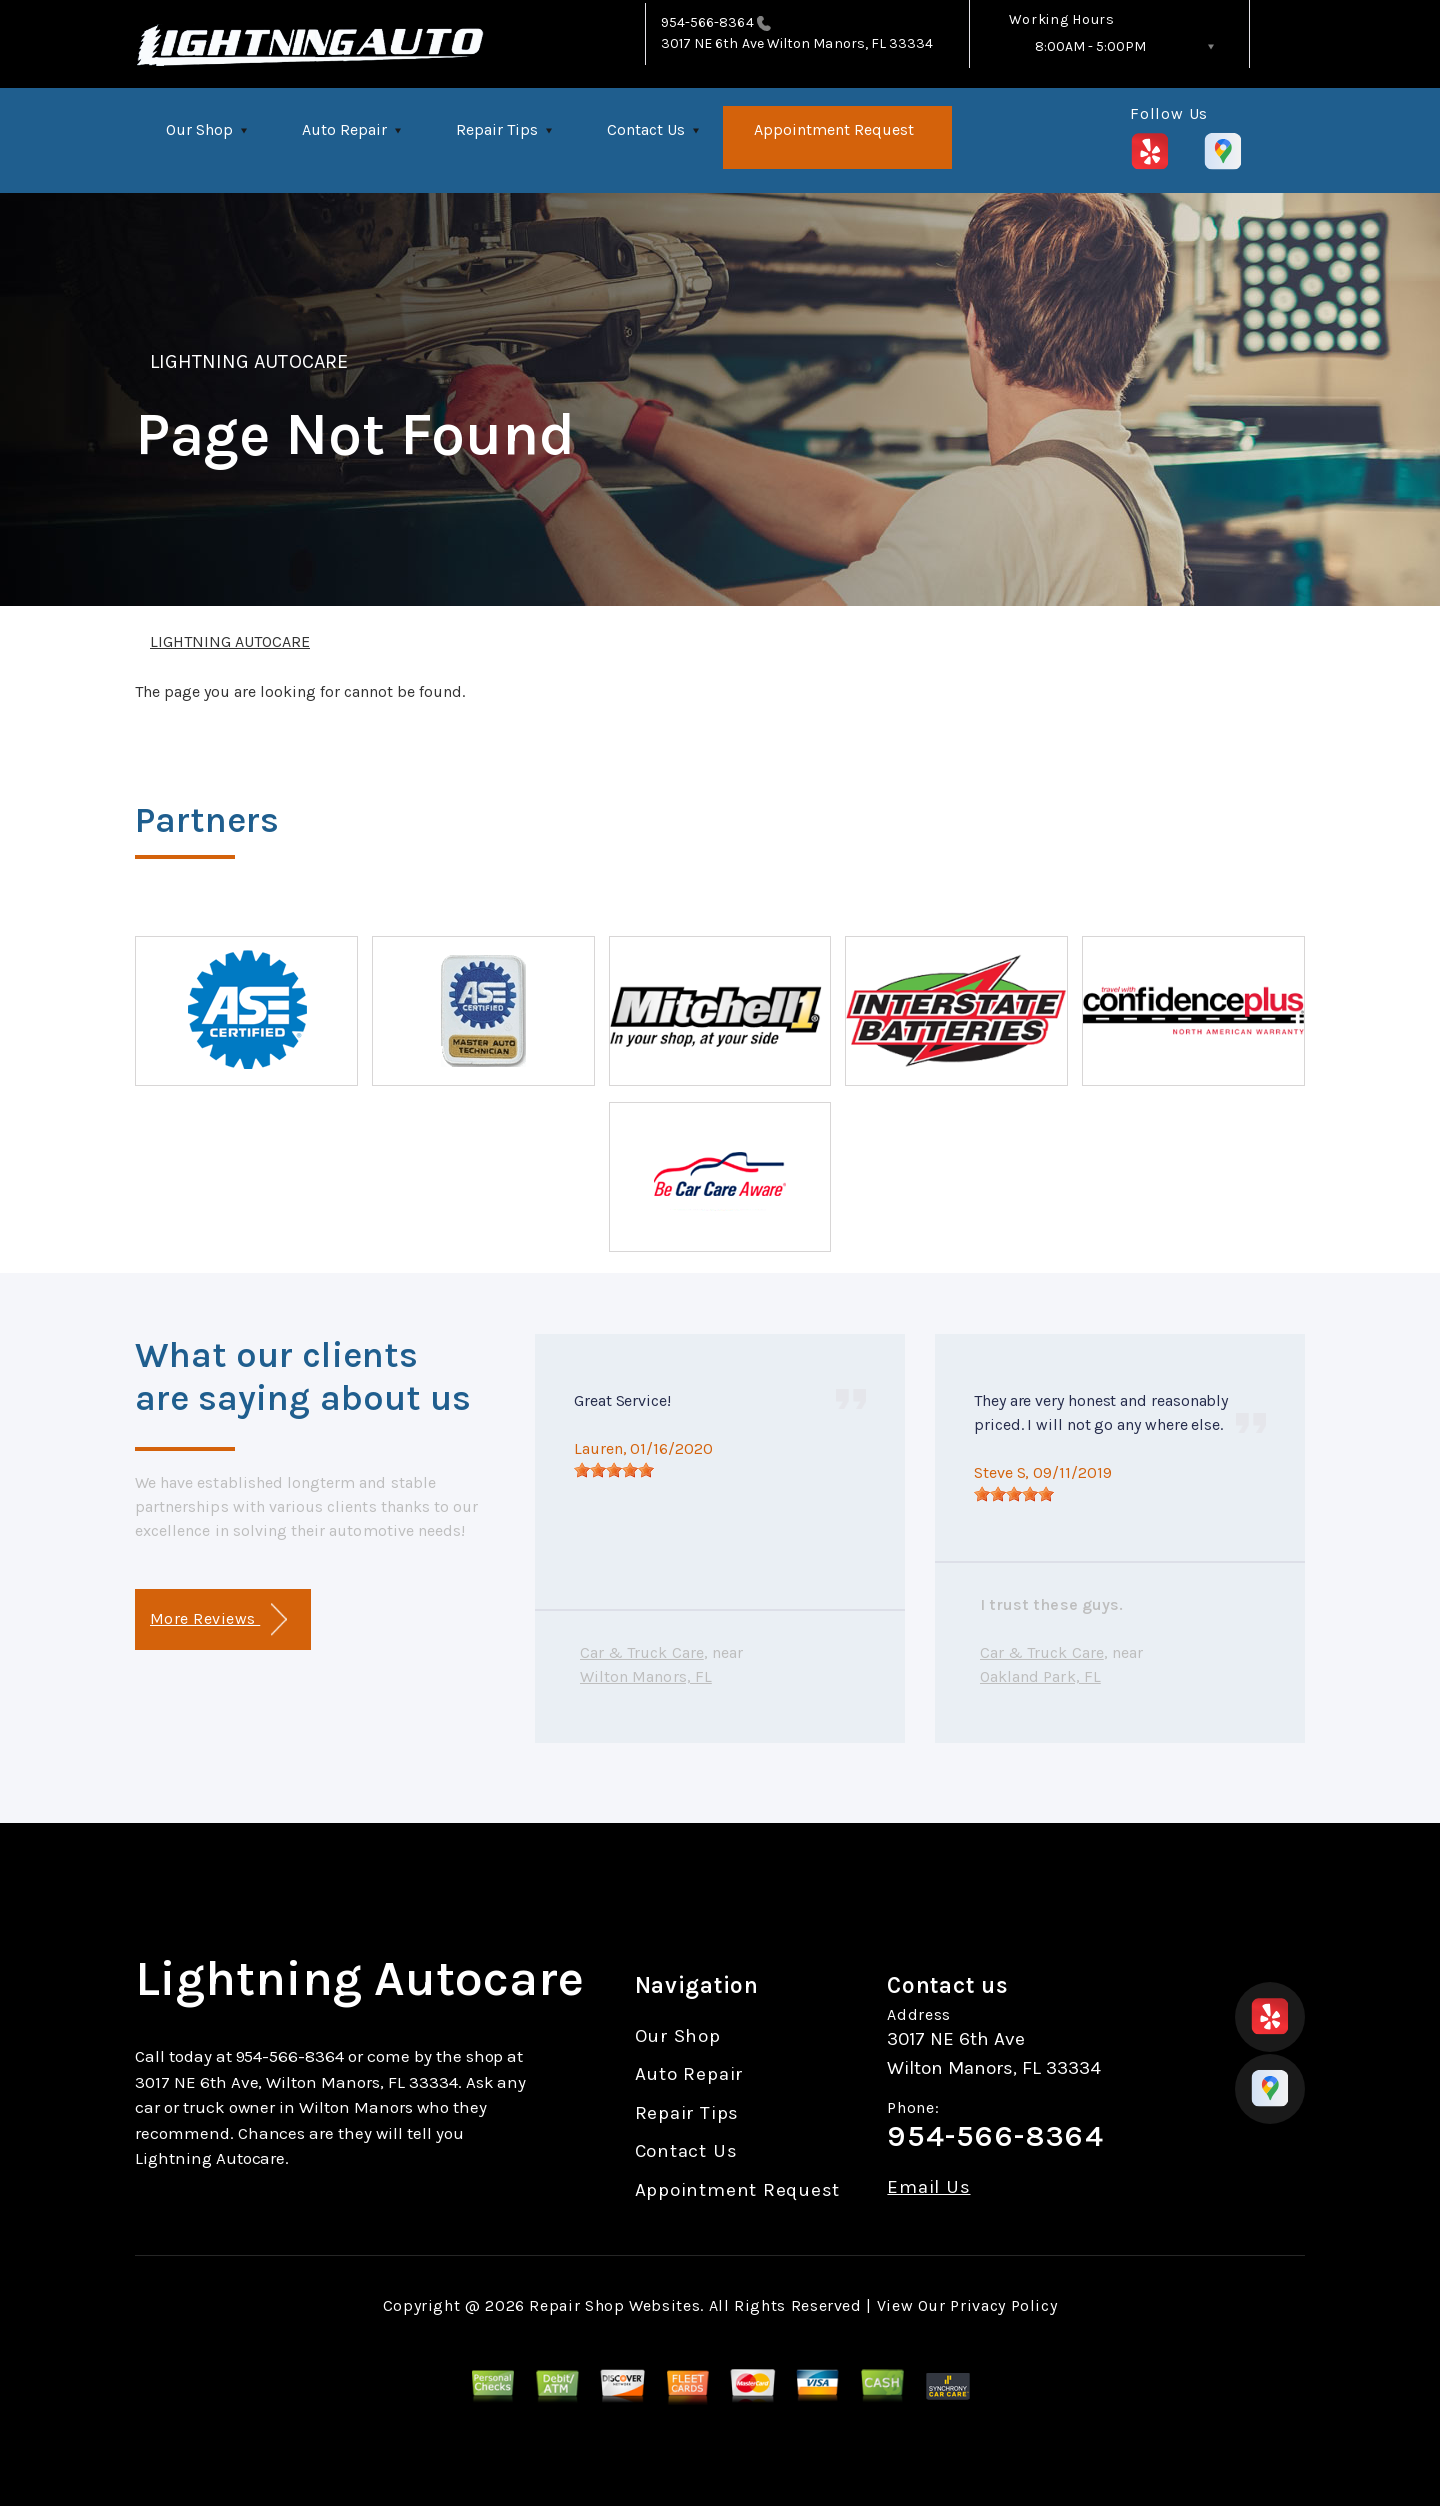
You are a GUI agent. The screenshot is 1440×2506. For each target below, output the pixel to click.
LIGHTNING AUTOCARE (249, 361)
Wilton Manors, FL (646, 1676)
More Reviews (218, 1619)
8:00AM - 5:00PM (1090, 46)
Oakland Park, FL (1040, 1676)
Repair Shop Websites (614, 2305)
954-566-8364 (707, 22)
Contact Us (646, 129)
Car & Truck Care (642, 1652)
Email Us (928, 2187)
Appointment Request (834, 129)
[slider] (614, 1470)
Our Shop (199, 129)
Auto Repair (344, 129)
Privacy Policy (1003, 2305)
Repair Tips (497, 129)
